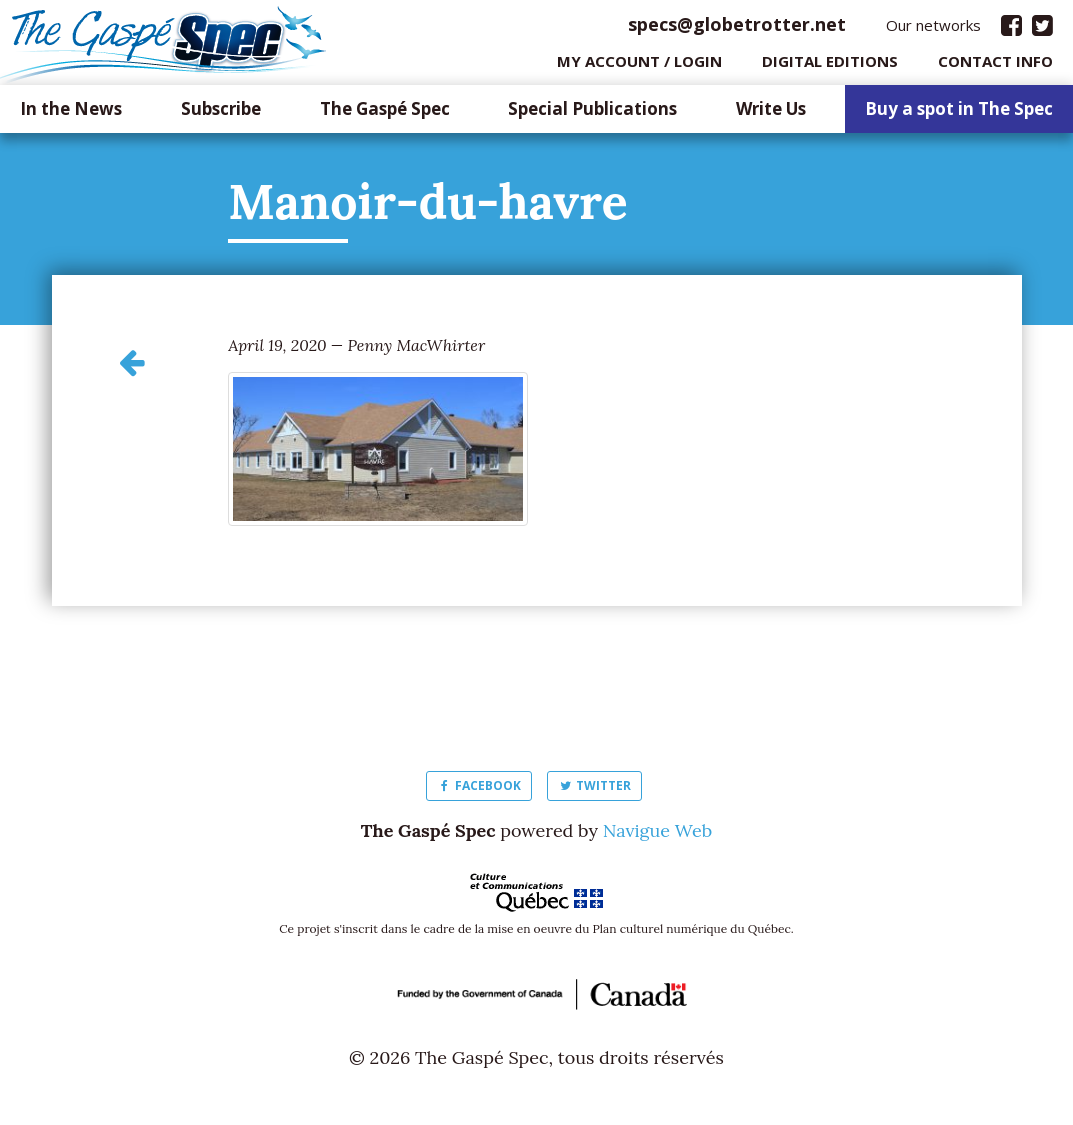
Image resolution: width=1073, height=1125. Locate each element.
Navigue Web (657, 835)
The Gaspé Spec (385, 114)
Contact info (995, 65)
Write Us (771, 114)
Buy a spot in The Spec (959, 114)
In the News (71, 114)
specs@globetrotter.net (737, 29)
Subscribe (221, 114)
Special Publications (592, 114)
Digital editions (830, 65)
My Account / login (639, 65)
